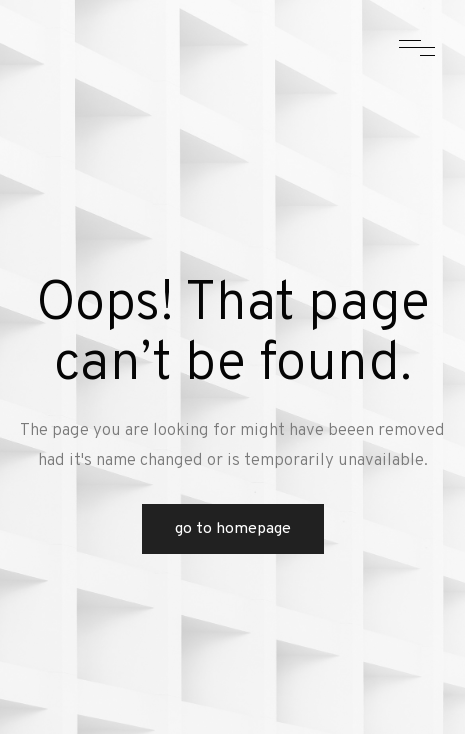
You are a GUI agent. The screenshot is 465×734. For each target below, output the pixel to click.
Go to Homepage (233, 529)
